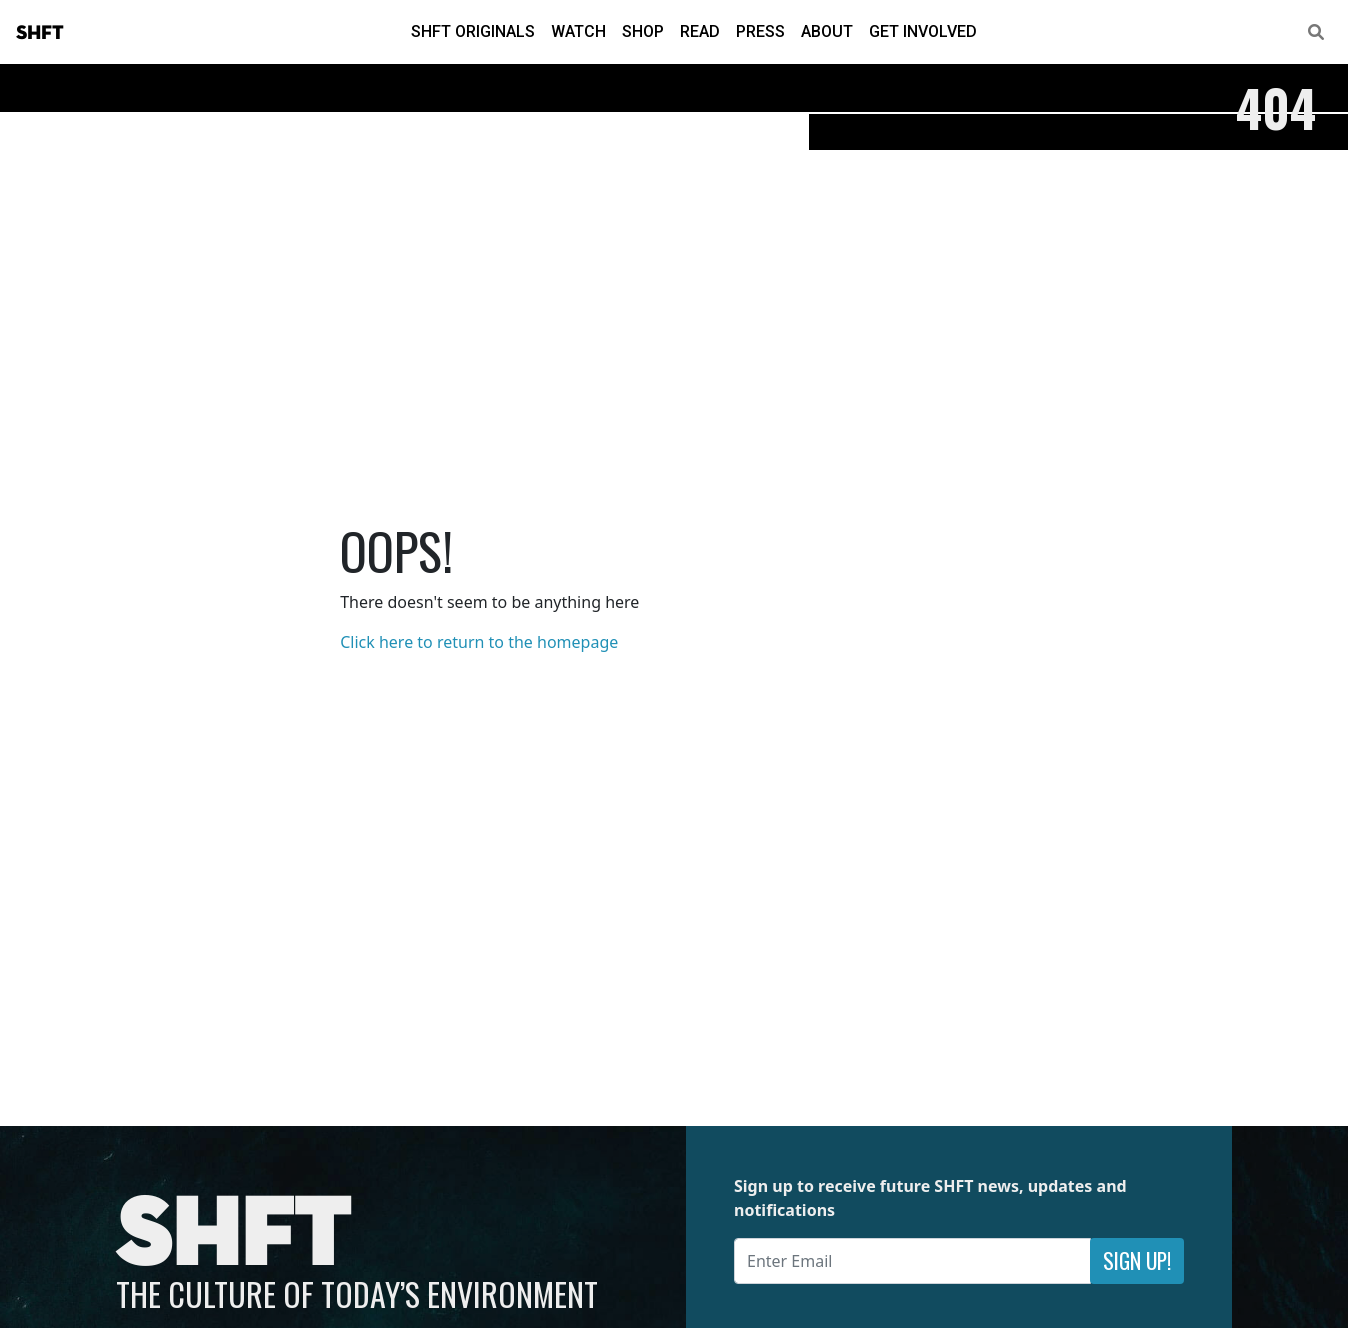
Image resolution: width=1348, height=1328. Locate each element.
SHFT (40, 33)
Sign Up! (1137, 1260)
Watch (578, 31)
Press (760, 31)
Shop (643, 31)
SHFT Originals (473, 31)
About (827, 31)
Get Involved (923, 31)
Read (700, 31)
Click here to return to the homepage (479, 642)
